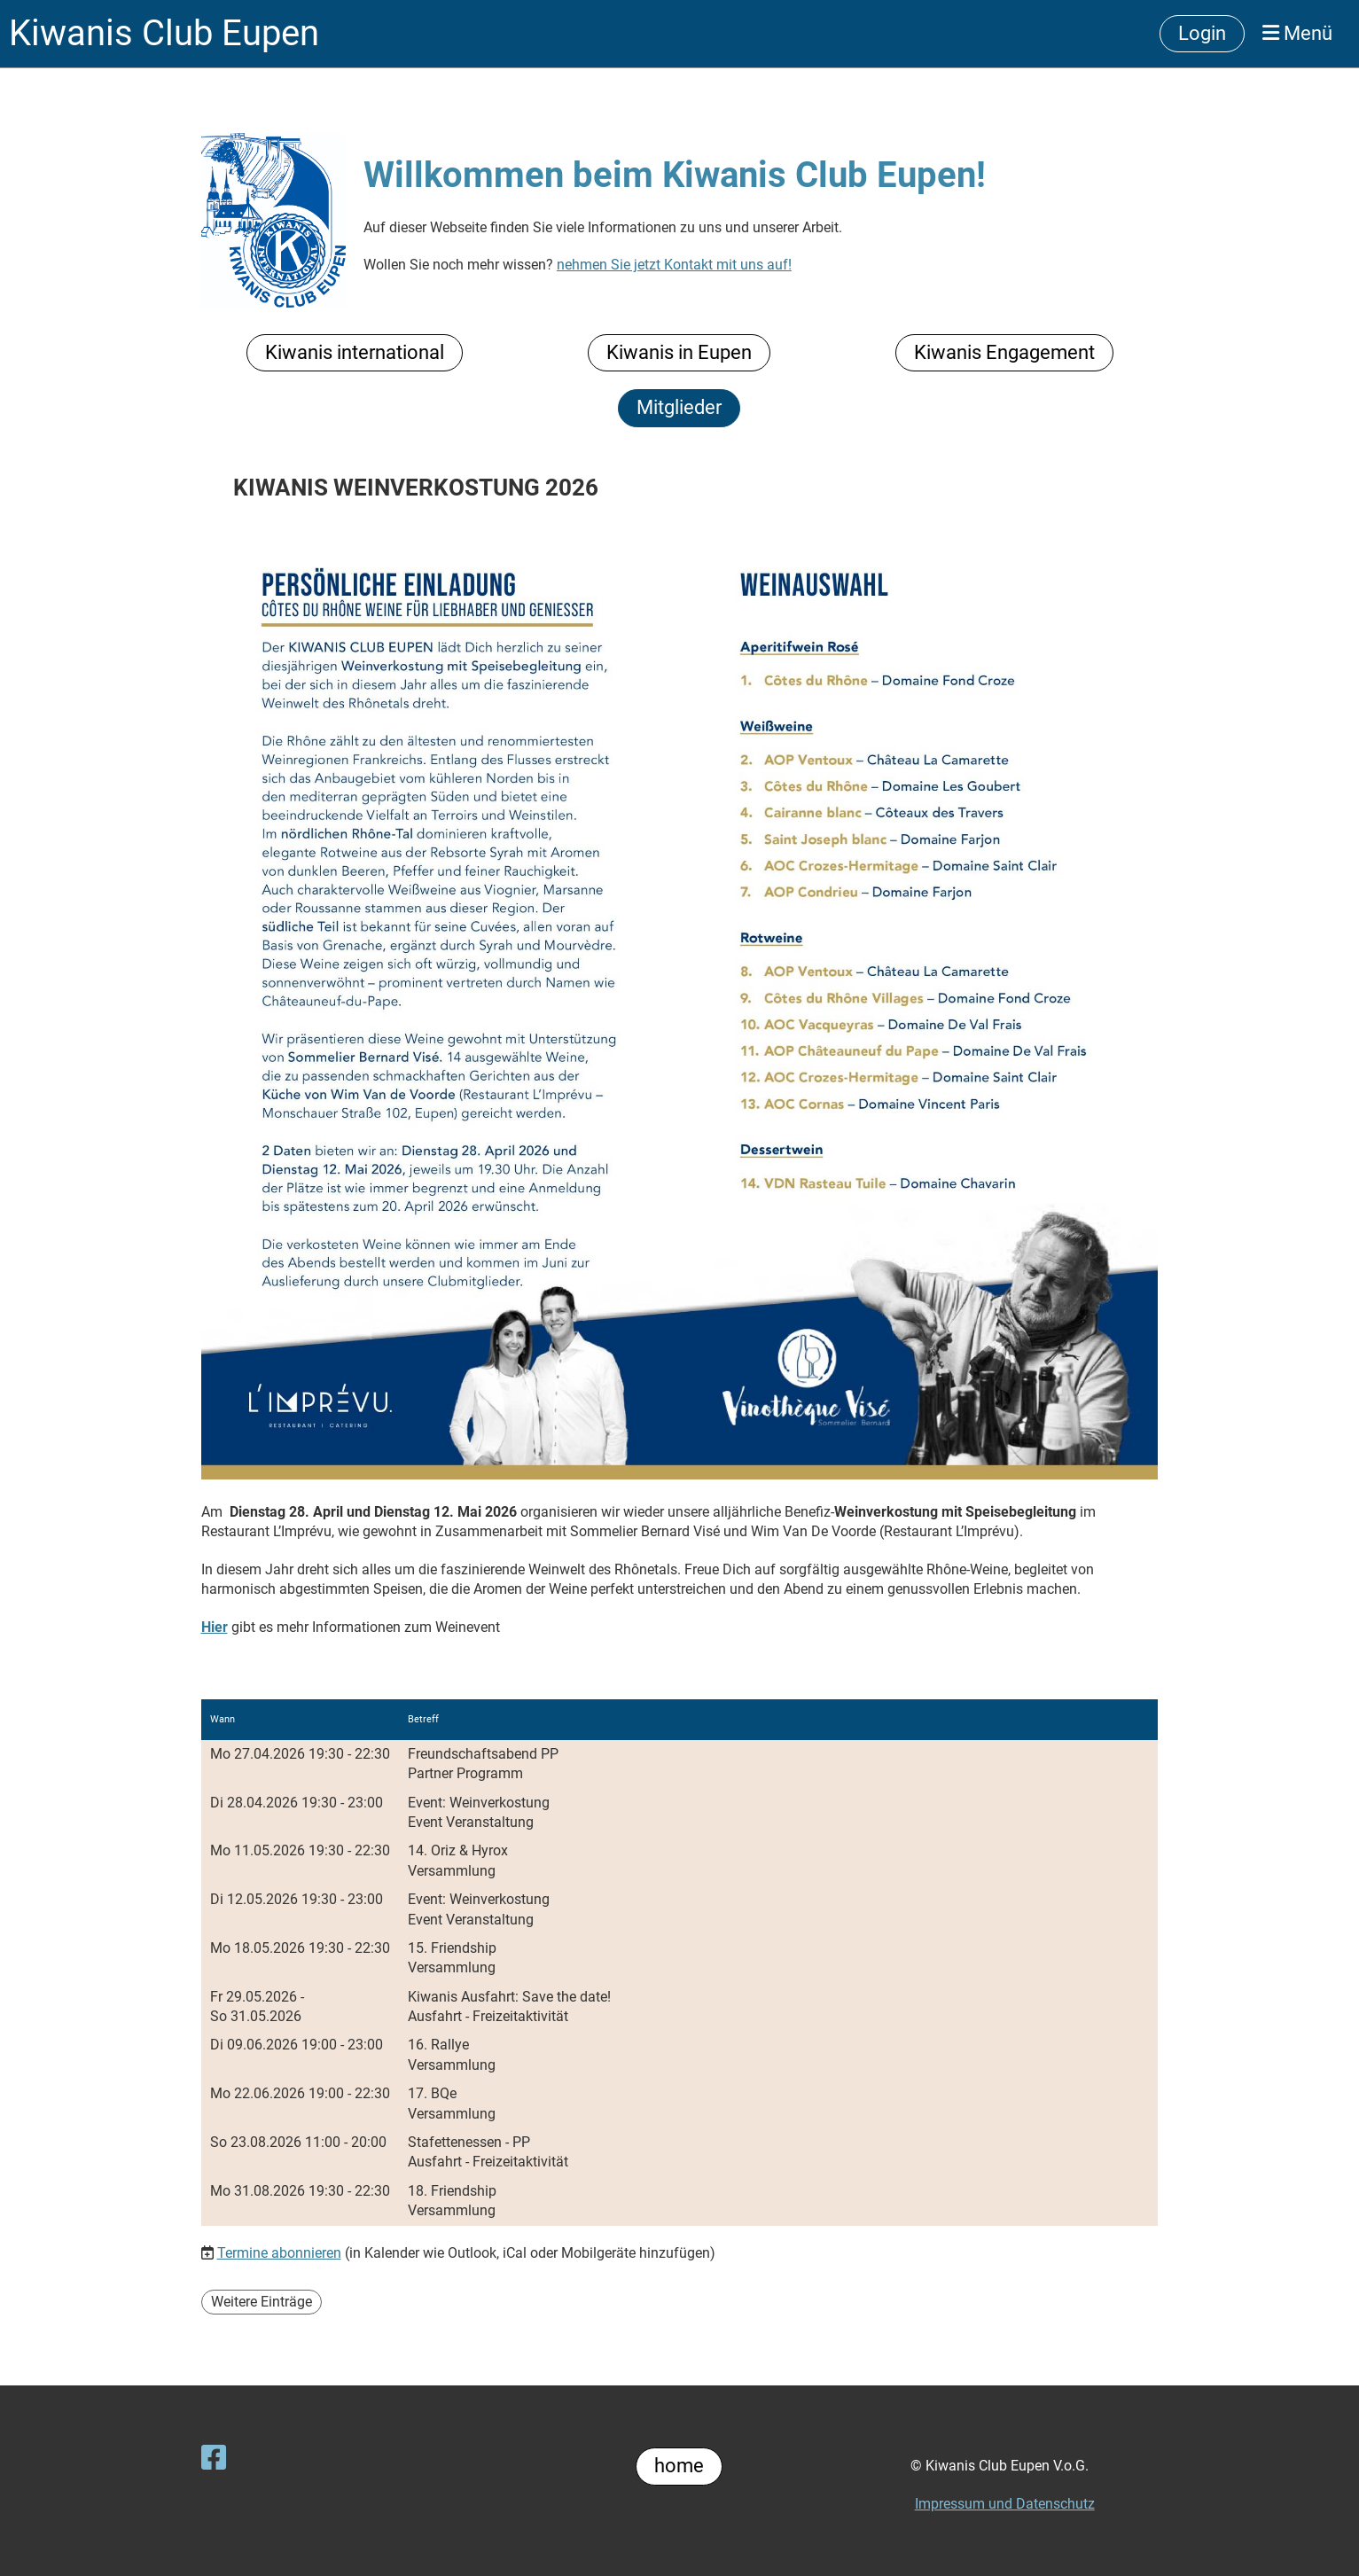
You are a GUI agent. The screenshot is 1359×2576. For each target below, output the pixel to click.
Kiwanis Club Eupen (164, 33)
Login (1202, 33)
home (679, 2466)
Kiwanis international (354, 352)
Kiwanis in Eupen (679, 352)
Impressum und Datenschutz (1005, 2503)
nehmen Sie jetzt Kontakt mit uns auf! (674, 264)
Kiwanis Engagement (1004, 352)
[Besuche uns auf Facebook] (213, 2458)
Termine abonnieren (279, 2252)
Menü (1297, 33)
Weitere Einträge (261, 2301)
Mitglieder (679, 407)
